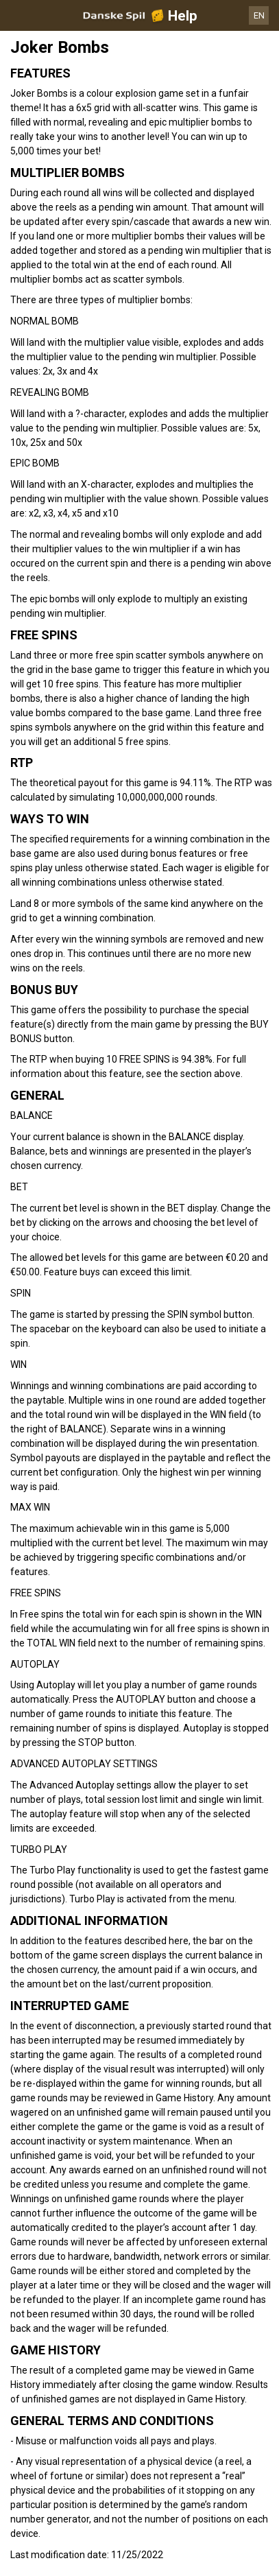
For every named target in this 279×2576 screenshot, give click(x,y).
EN (259, 15)
